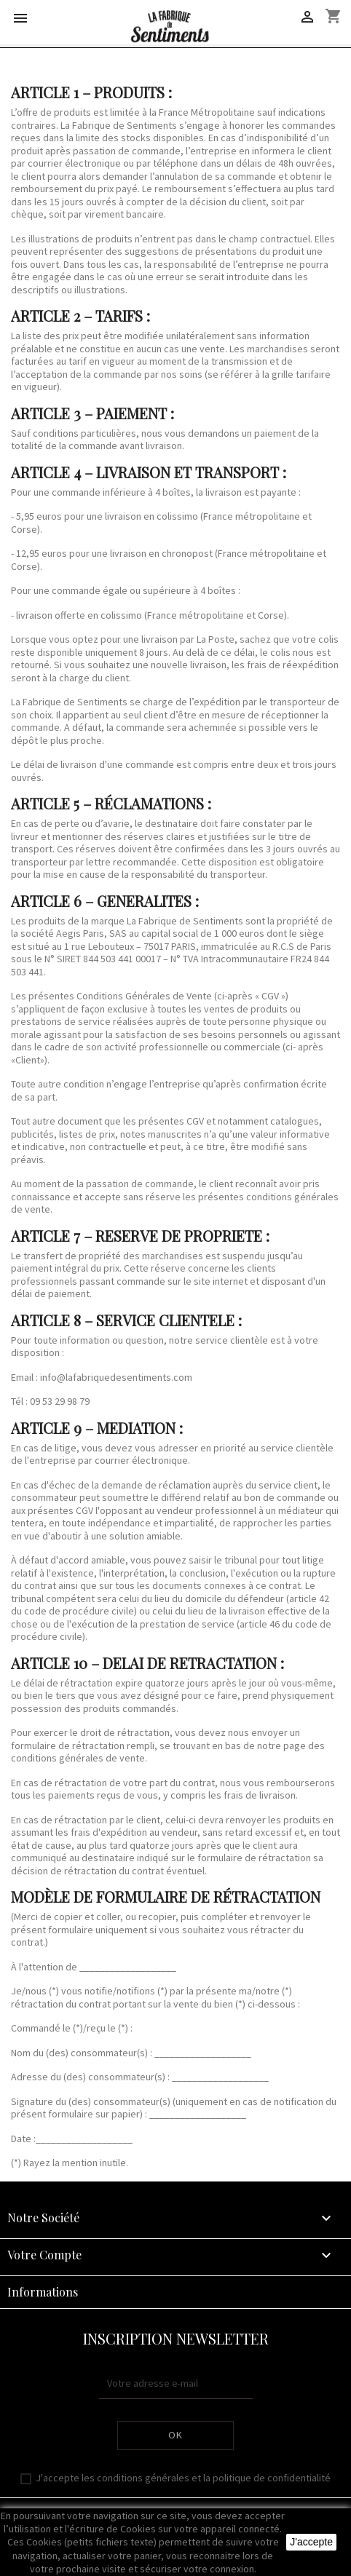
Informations (42, 2291)
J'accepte (311, 2542)
